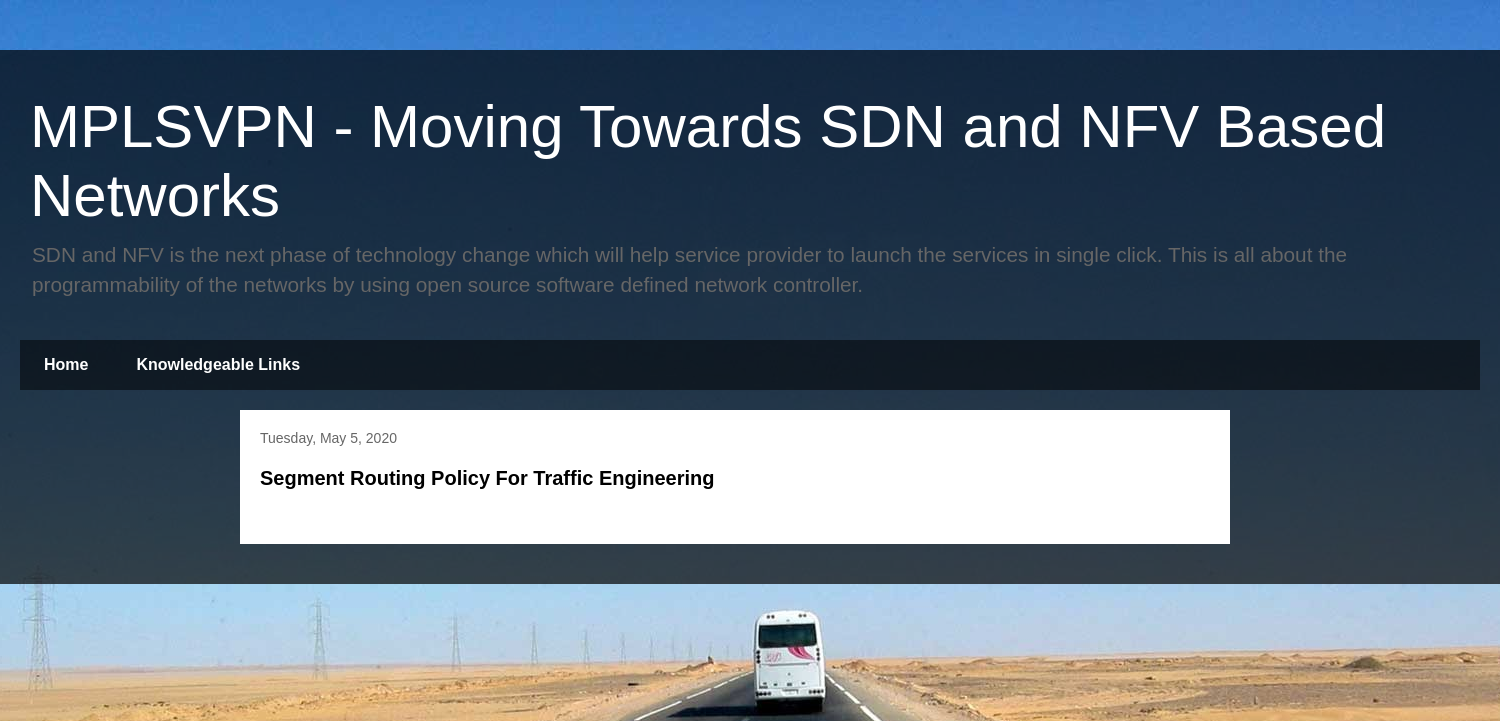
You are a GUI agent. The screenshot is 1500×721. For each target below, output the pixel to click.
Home (66, 364)
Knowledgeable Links (218, 364)
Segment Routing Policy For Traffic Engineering (487, 478)
